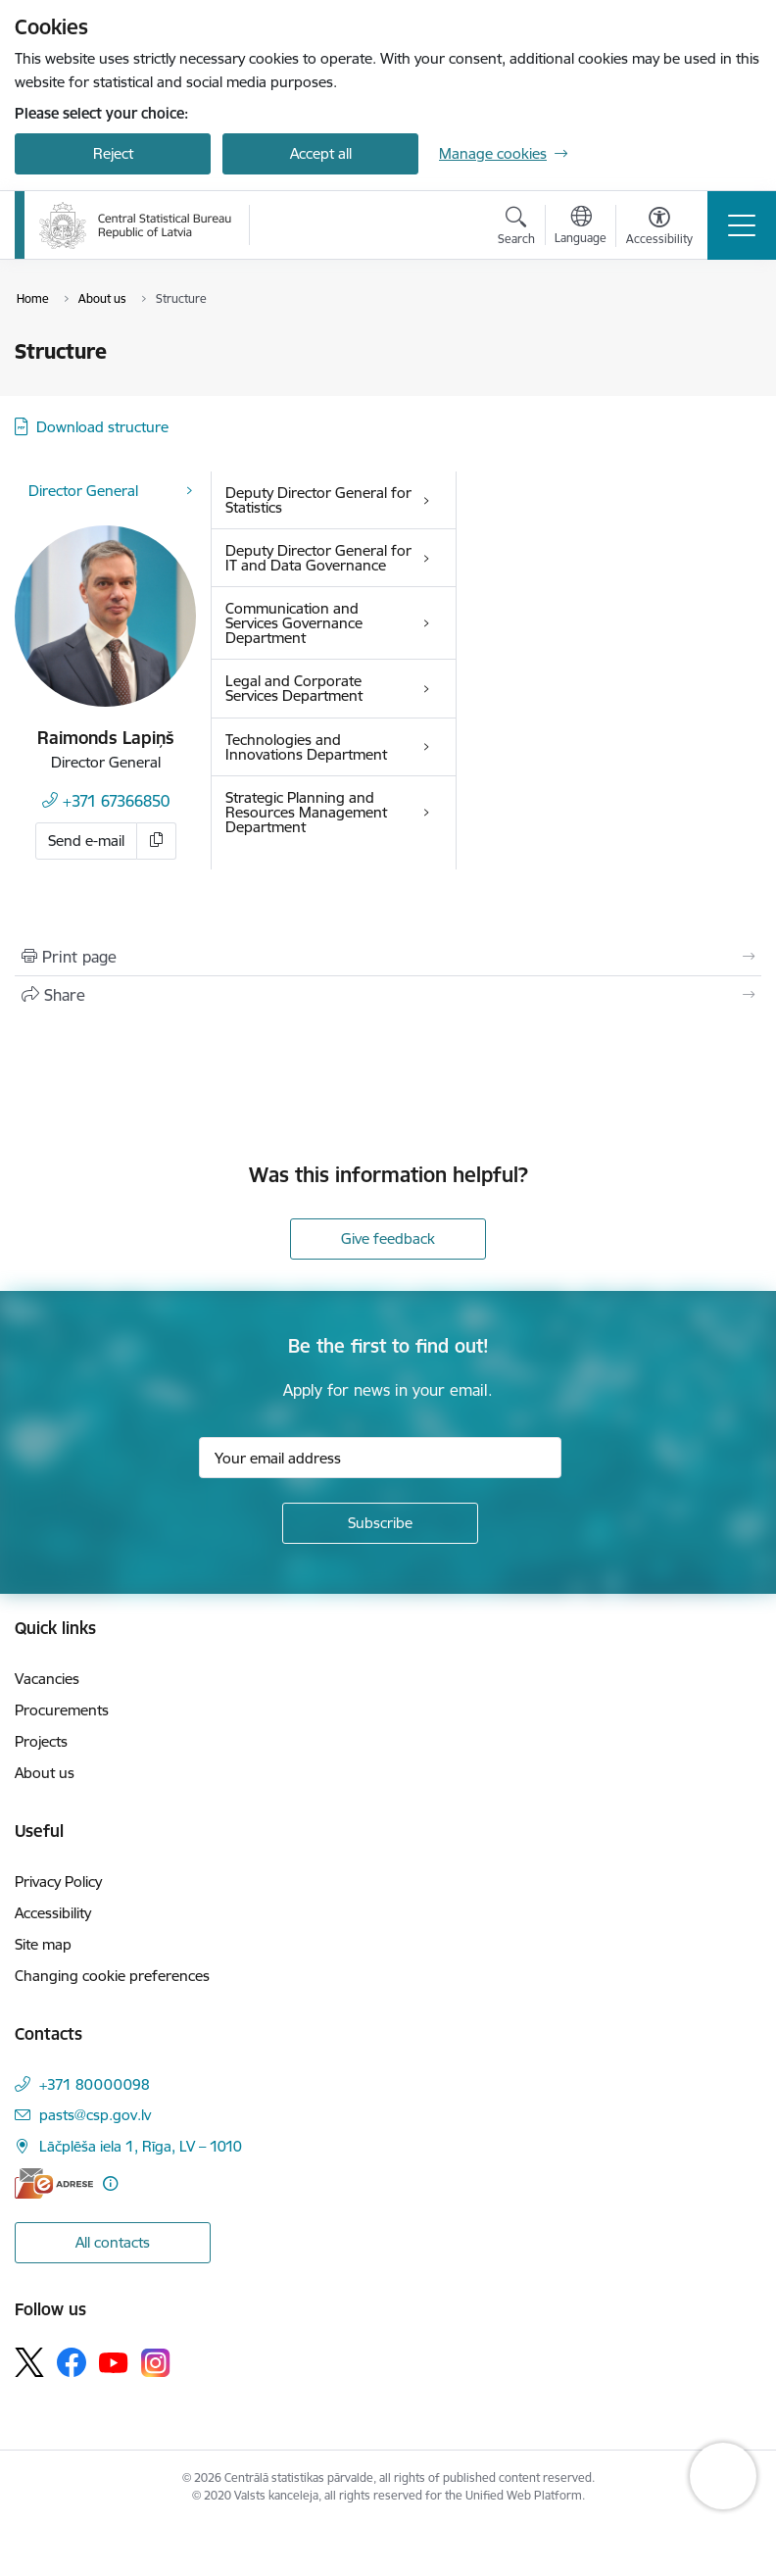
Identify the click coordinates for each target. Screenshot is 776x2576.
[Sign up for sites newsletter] (380, 1523)
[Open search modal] (516, 228)
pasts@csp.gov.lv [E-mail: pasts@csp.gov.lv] (95, 2114)
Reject (113, 153)
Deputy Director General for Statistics (318, 500)
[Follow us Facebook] (71, 2362)
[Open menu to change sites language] (580, 227)
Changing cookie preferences (112, 1975)
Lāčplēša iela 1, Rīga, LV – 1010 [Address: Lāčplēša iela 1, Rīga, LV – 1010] (140, 2146)
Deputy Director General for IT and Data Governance (318, 557)
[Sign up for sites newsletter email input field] (380, 1457)
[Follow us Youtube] (113, 2361)
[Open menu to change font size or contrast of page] (659, 228)
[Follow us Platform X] (29, 2362)
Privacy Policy (58, 1881)
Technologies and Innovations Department (306, 747)
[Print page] (388, 956)
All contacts (112, 2242)
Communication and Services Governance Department (294, 623)
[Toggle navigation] (741, 225)
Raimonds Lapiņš (105, 737)
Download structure (102, 427)
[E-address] (54, 2183)
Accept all (321, 153)
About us (44, 1772)
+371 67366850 (116, 801)
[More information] (110, 2183)
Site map (43, 1944)
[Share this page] (388, 995)
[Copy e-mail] (156, 841)
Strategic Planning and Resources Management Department (306, 812)
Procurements (62, 1710)
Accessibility (53, 1913)
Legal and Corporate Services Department (294, 688)
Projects (41, 1741)
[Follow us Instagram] (155, 2363)
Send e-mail (86, 840)
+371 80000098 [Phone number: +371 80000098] (94, 2084)
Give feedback (388, 1238)
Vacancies (47, 1678)
